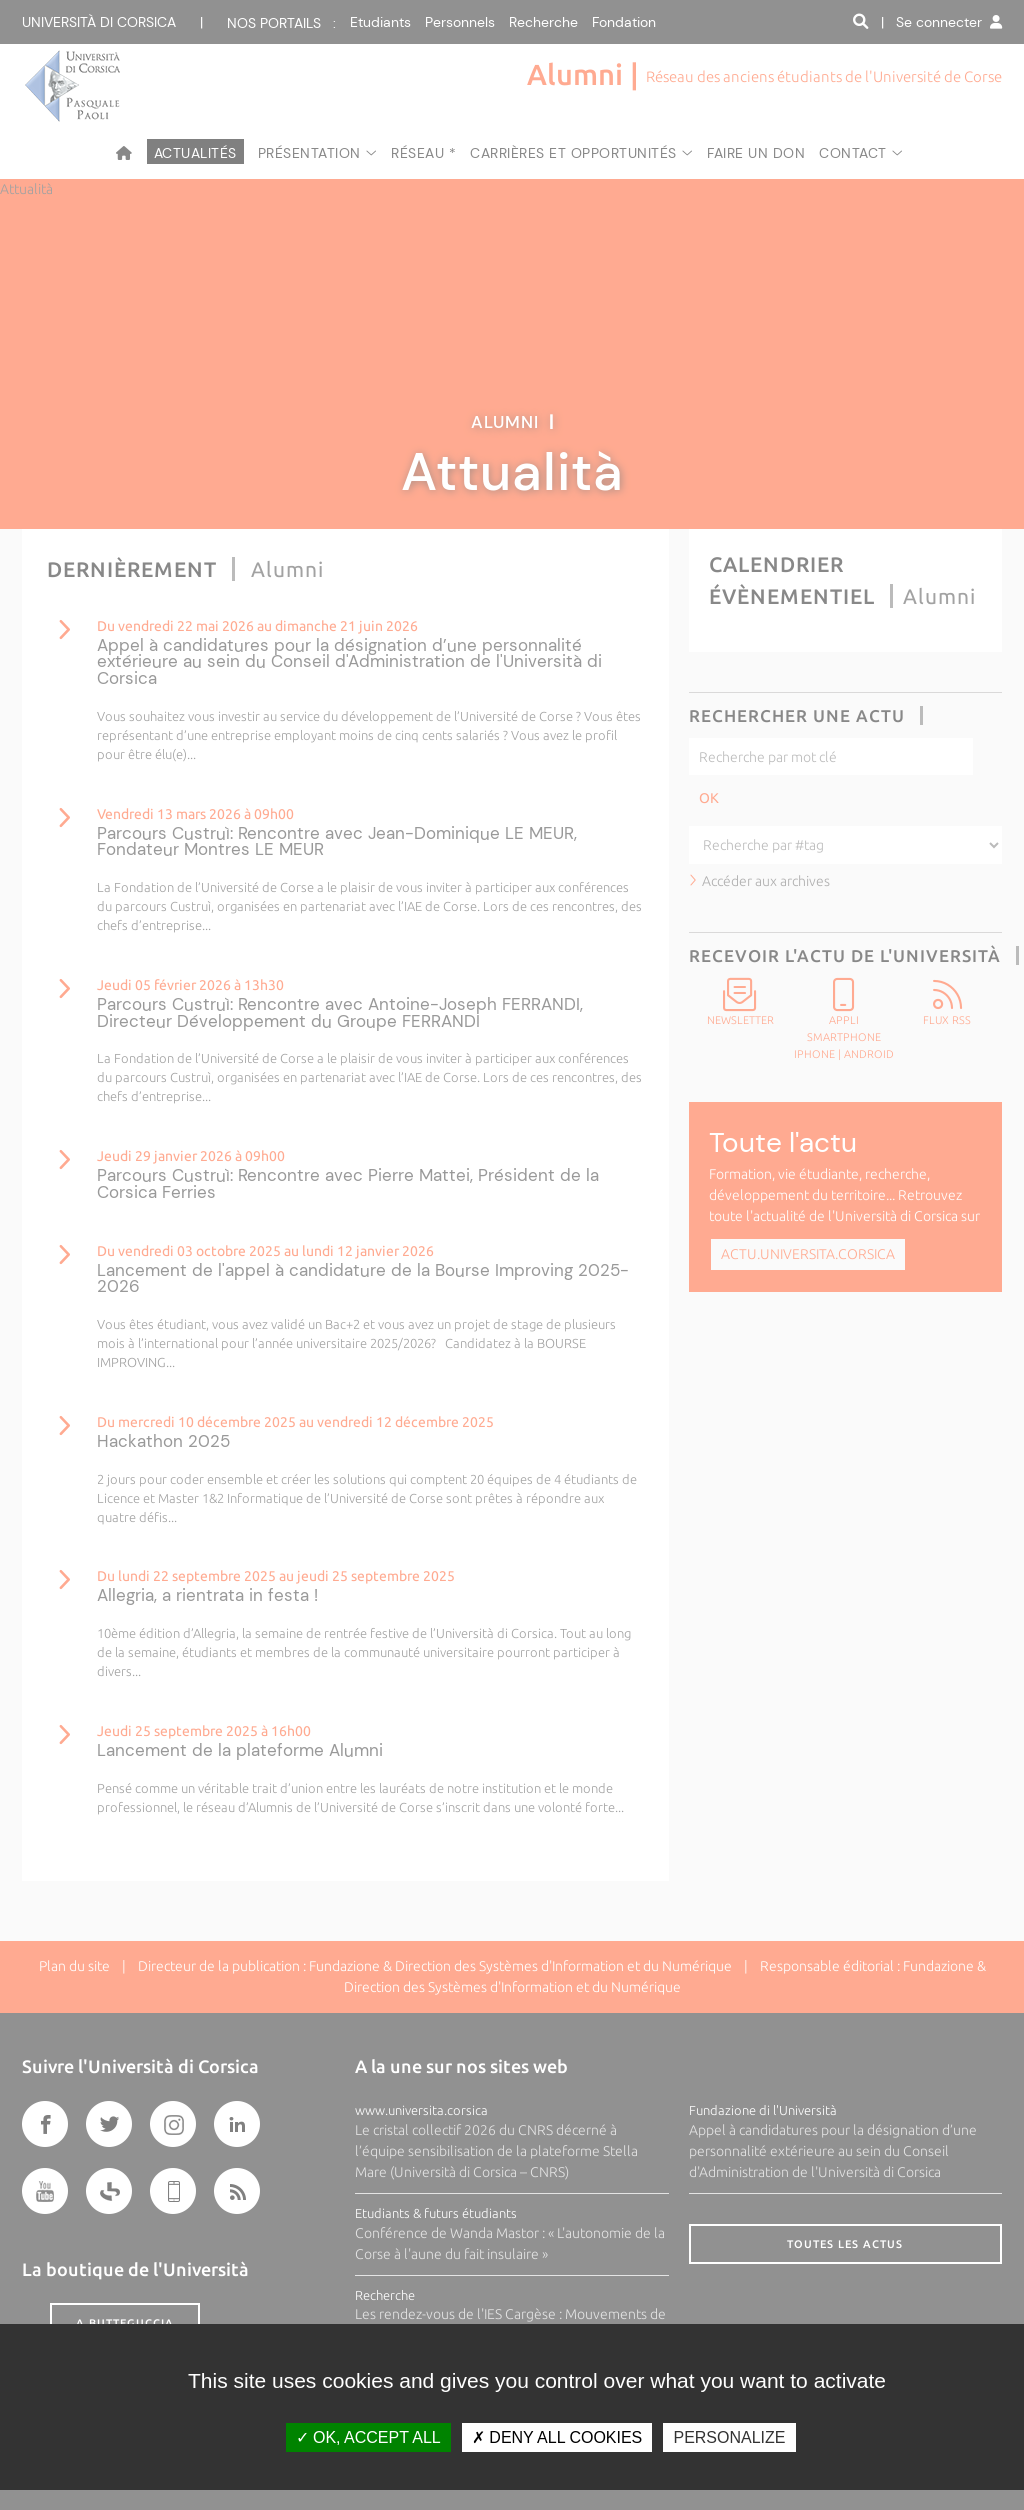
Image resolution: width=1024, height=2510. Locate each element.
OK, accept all (368, 2437)
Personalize (729, 2437)
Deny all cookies (557, 2437)
